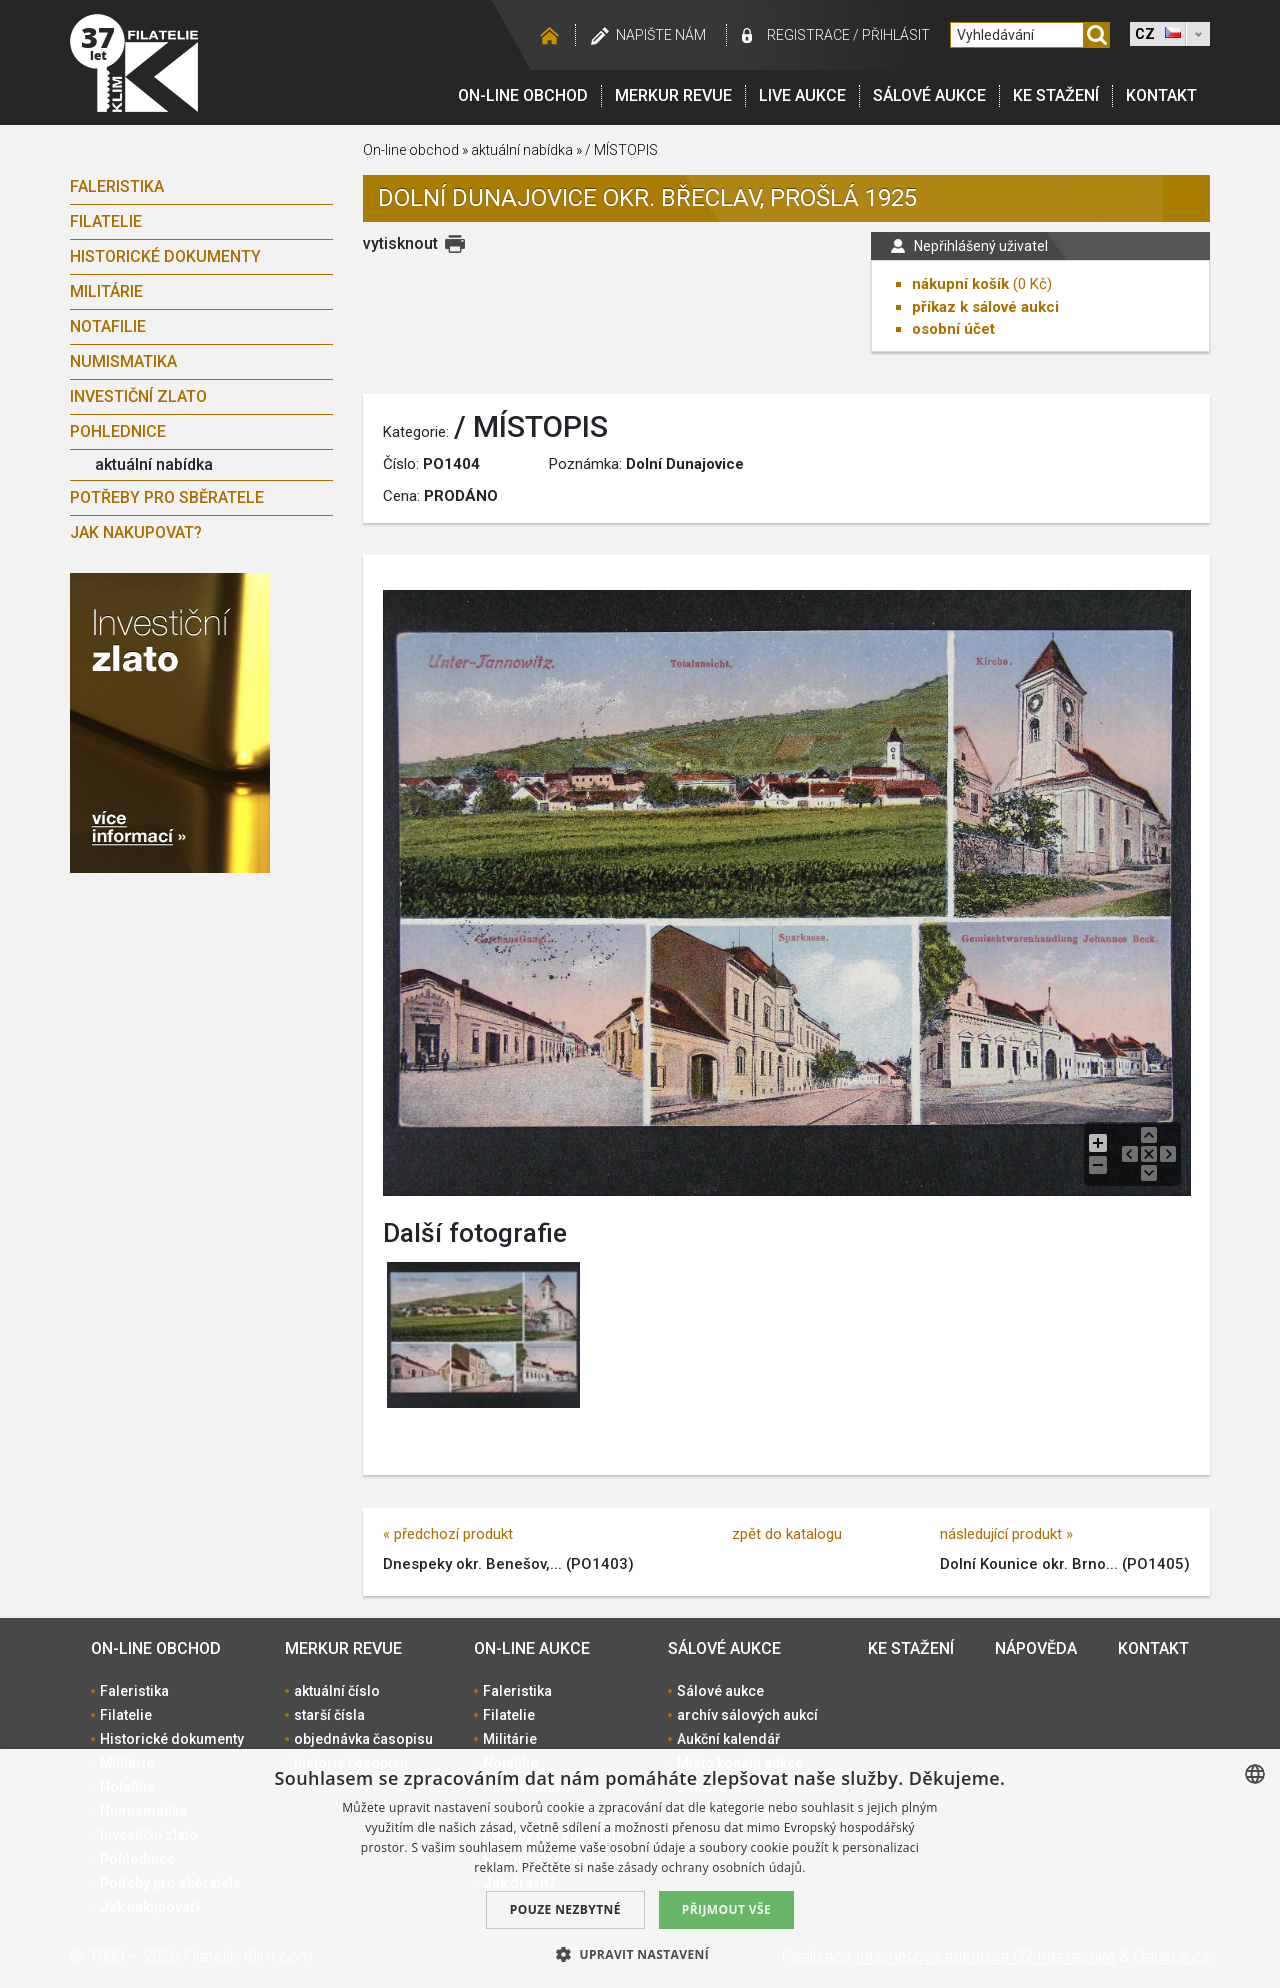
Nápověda (1036, 1648)
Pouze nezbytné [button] (565, 1909)
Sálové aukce (929, 95)
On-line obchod (523, 95)
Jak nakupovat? (136, 532)
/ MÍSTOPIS (621, 150)
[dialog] (640, 1868)
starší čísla (329, 1715)
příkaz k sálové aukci (985, 307)
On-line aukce (532, 1648)
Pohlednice (118, 431)
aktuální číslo (337, 1691)
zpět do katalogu (787, 1534)
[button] (640, 1954)
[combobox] (1255, 1774)
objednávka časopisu (363, 1739)
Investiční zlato (138, 396)
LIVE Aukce (802, 95)
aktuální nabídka (154, 464)
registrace (808, 35)
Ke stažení (1056, 95)
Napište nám (661, 35)
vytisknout (400, 243)
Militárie (106, 291)
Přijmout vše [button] (726, 1909)
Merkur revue (673, 95)
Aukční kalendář (728, 1739)
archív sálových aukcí (747, 1715)
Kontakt (1161, 95)
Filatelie (106, 221)
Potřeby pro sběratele (167, 497)
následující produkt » (1006, 1534)
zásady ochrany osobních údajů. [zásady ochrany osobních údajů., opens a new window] (712, 1867)
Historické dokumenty (165, 256)
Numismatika (123, 361)
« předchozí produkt (448, 1534)
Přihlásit (896, 35)
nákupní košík (960, 284)
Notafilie (108, 326)
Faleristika (117, 186)
